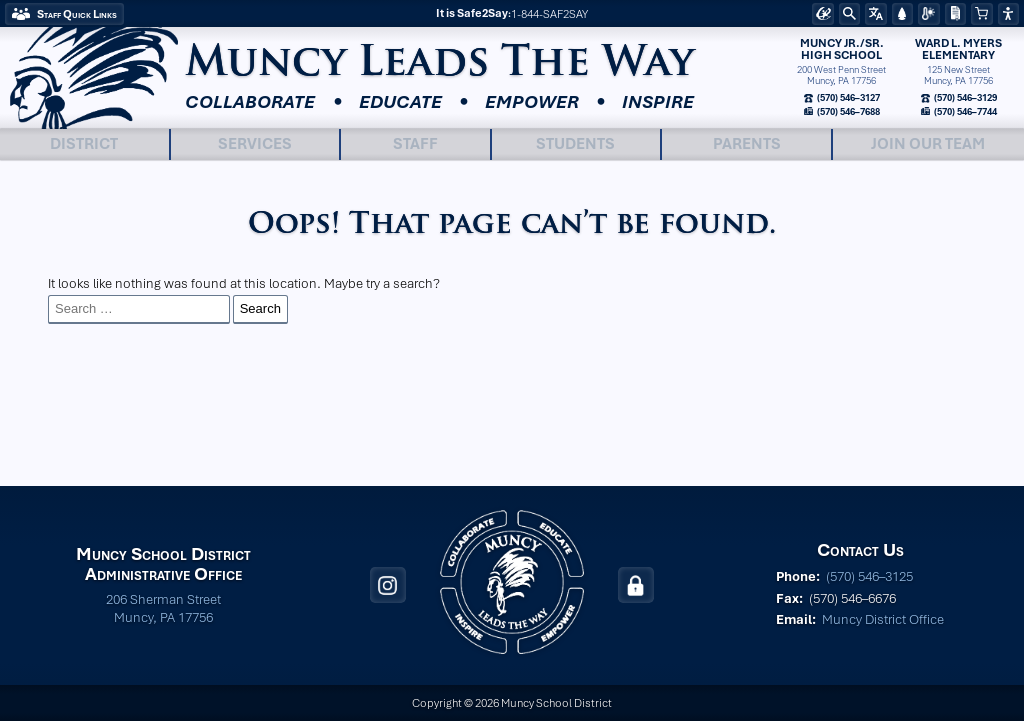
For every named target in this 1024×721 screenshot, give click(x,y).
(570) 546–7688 (847, 111)
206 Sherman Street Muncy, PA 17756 (163, 608)
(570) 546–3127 (847, 98)
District (84, 144)
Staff (415, 144)
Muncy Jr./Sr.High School (842, 49)
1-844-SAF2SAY (549, 14)
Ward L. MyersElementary (958, 49)
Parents (747, 144)
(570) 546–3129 (964, 98)
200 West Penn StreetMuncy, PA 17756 (841, 76)
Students (575, 144)
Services (255, 144)
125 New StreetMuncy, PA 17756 (958, 76)
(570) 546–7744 (964, 111)
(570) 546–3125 (869, 576)
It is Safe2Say (472, 13)
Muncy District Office (883, 619)
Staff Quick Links (77, 14)
